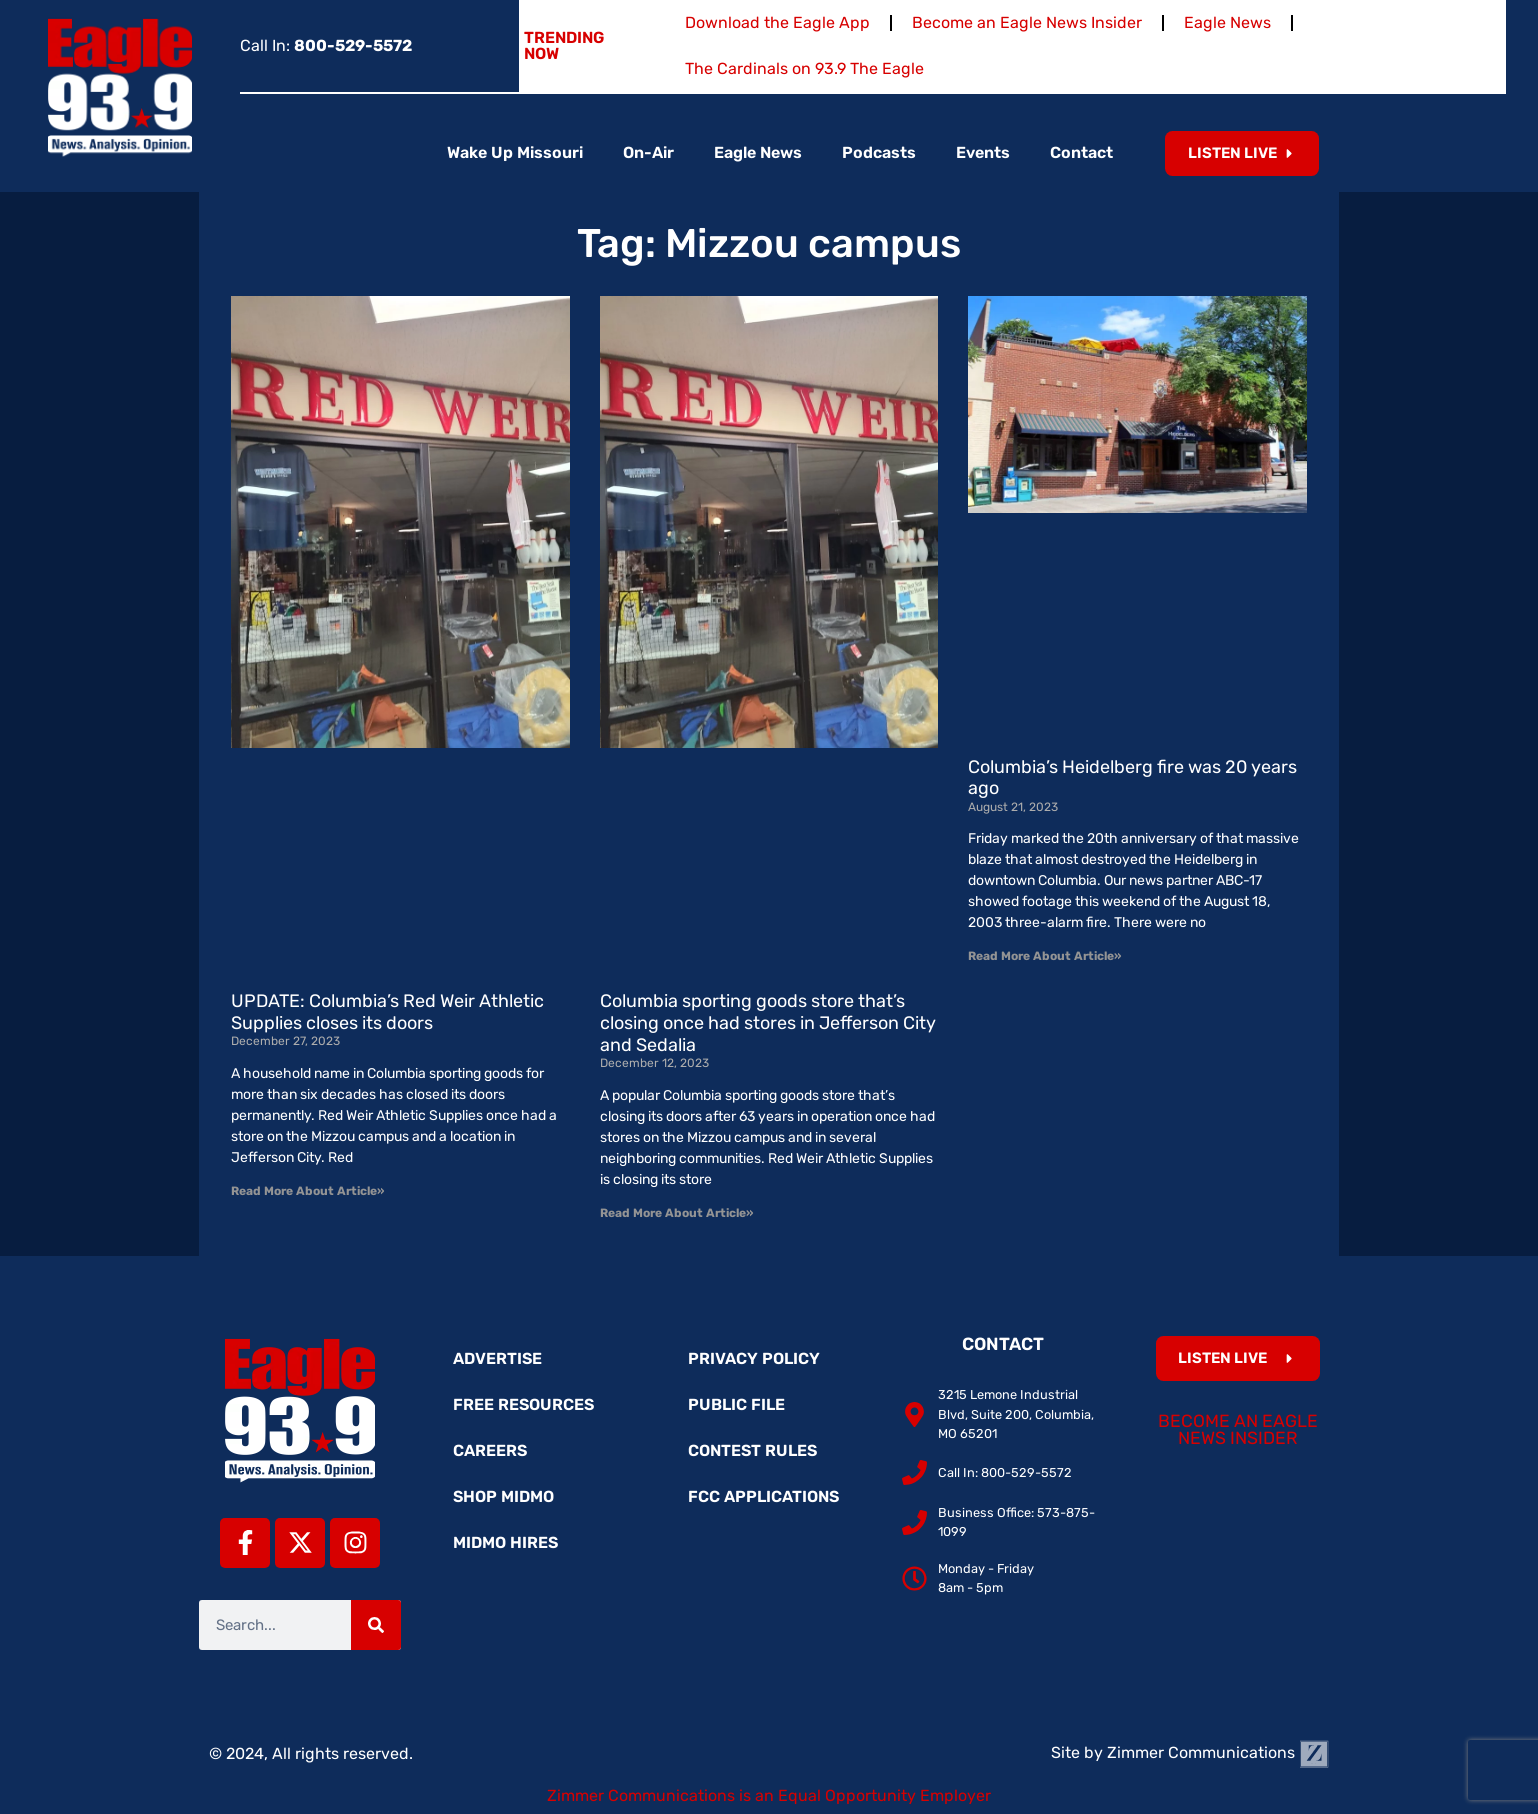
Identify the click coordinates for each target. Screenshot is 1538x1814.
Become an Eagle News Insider (1027, 22)
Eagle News (1227, 22)
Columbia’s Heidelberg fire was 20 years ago (1132, 778)
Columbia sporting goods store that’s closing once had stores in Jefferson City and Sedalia (768, 1022)
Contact (1081, 152)
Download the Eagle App (777, 22)
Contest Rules (752, 1450)
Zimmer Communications (1218, 1752)
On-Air (648, 152)
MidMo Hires (505, 1542)
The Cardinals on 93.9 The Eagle (804, 68)
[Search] (376, 1625)
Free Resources (523, 1404)
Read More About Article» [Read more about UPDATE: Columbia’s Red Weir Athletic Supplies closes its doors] (307, 1191)
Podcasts (879, 152)
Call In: (326, 45)
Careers (490, 1450)
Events (983, 152)
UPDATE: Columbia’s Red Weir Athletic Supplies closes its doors (387, 1012)
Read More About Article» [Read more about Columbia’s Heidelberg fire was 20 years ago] (1044, 956)
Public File (736, 1404)
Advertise (497, 1358)
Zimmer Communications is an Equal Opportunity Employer (769, 1795)
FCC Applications (763, 1496)
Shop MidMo (503, 1496)
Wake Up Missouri (515, 152)
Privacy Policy (754, 1358)
